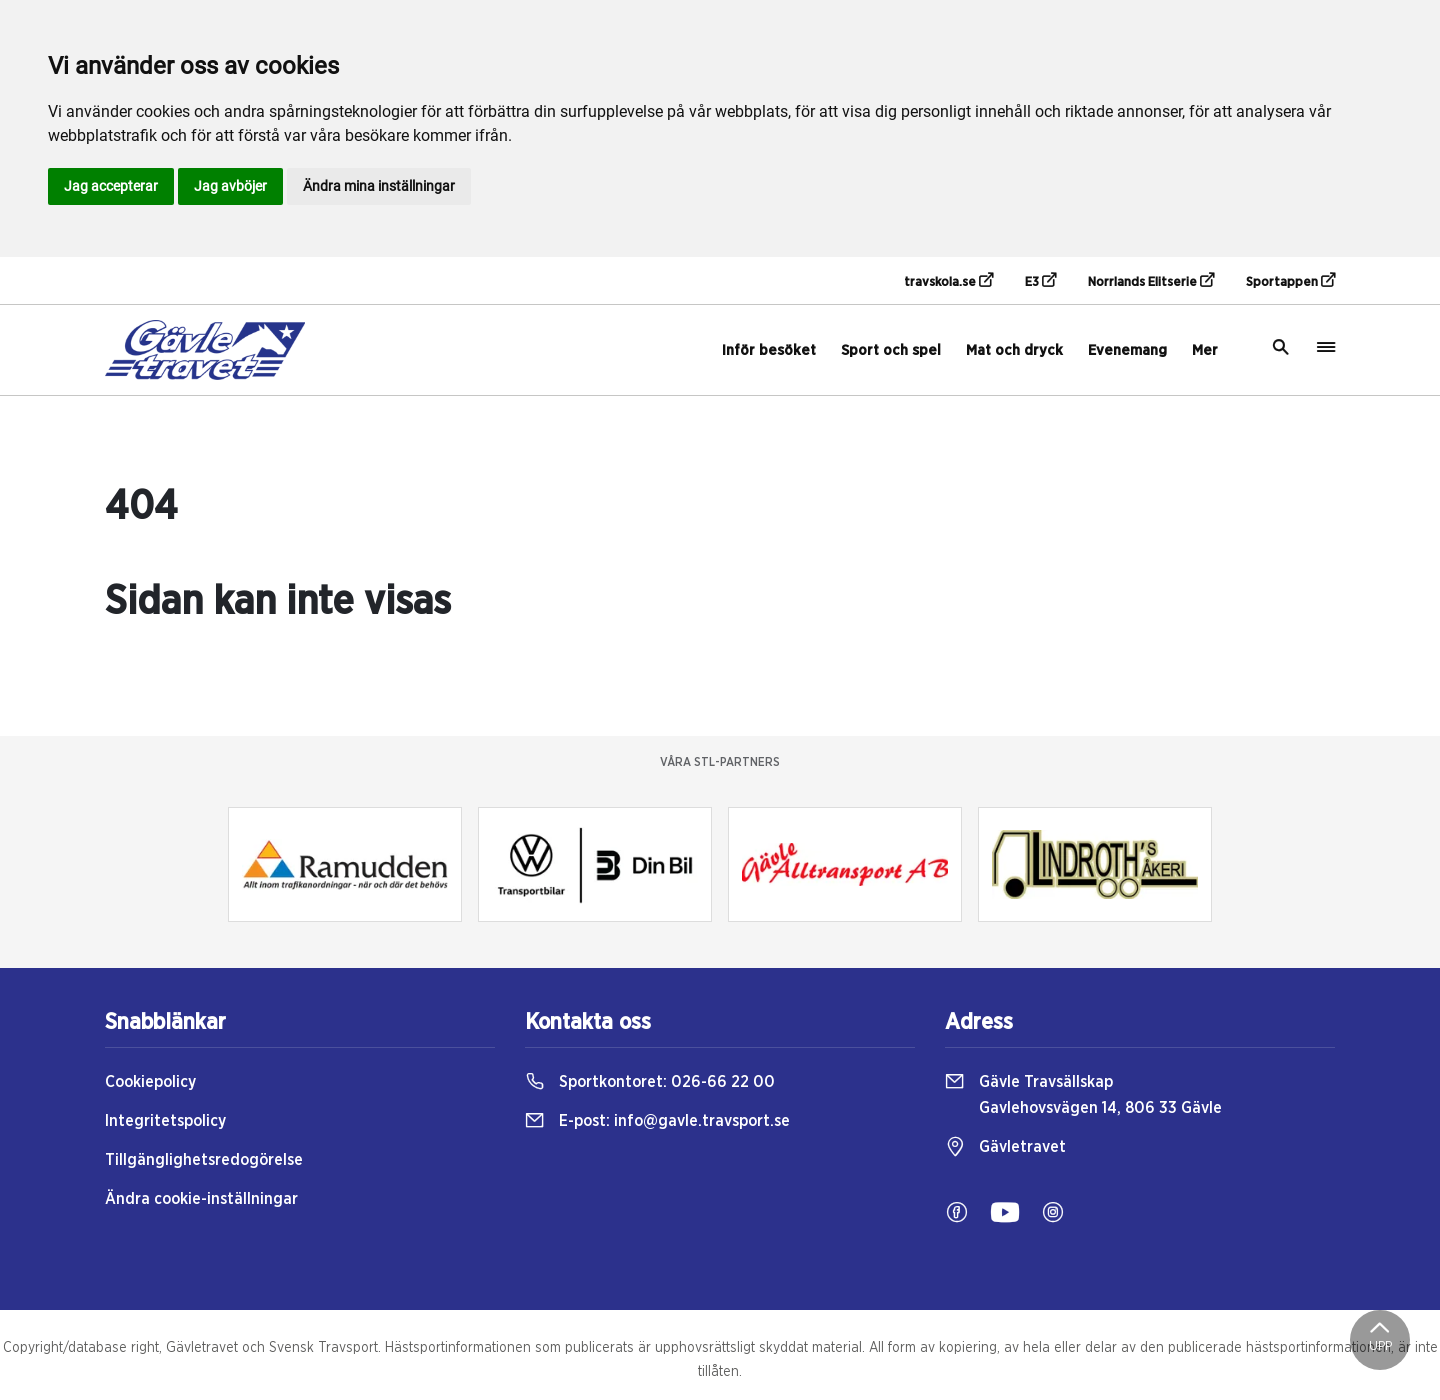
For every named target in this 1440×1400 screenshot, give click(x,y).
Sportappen (1290, 281)
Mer (1205, 350)
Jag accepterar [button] (111, 186)
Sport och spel (891, 350)
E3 (1040, 281)
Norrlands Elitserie (1151, 281)
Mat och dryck (1014, 350)
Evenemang (1127, 350)
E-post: (657, 1121)
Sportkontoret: (650, 1082)
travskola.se (948, 281)
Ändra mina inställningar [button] (379, 186)
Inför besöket (769, 350)
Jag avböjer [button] (230, 186)
